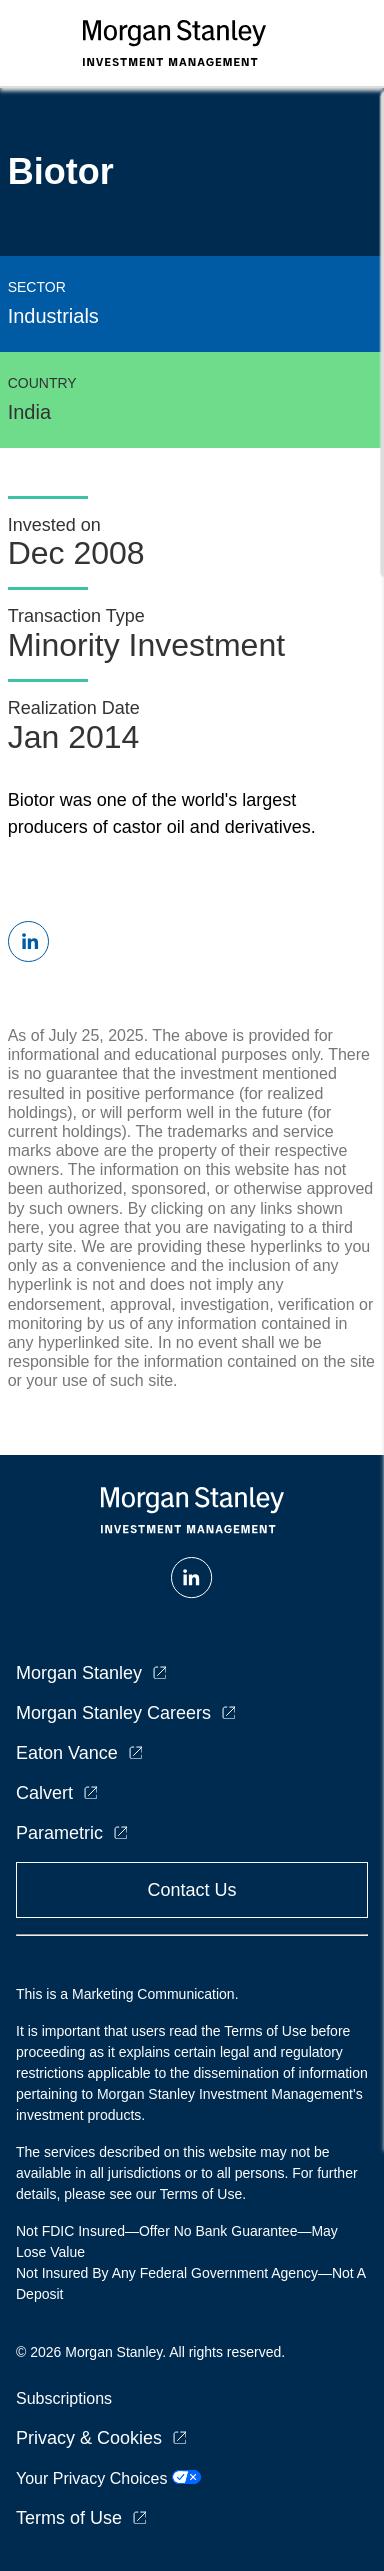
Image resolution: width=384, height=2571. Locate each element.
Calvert (44, 1793)
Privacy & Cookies (89, 2438)
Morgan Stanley (79, 1673)
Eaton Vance (67, 1753)
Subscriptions (64, 2398)
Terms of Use (69, 2518)
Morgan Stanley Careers (113, 1713)
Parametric (59, 1833)
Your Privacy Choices (108, 2478)
